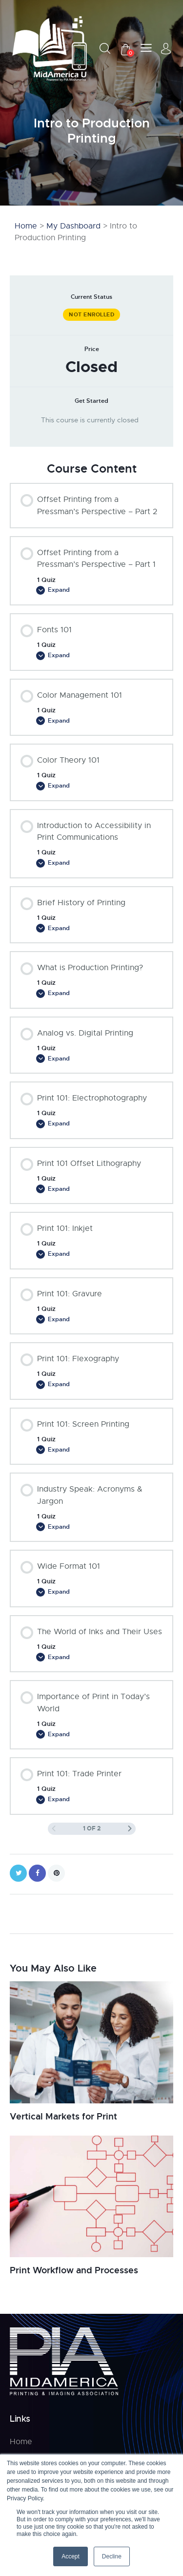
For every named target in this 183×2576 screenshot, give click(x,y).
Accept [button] (70, 2556)
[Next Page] (130, 1829)
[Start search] (105, 48)
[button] (146, 48)
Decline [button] (112, 2556)
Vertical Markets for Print (63, 2116)
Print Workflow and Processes (74, 2270)
